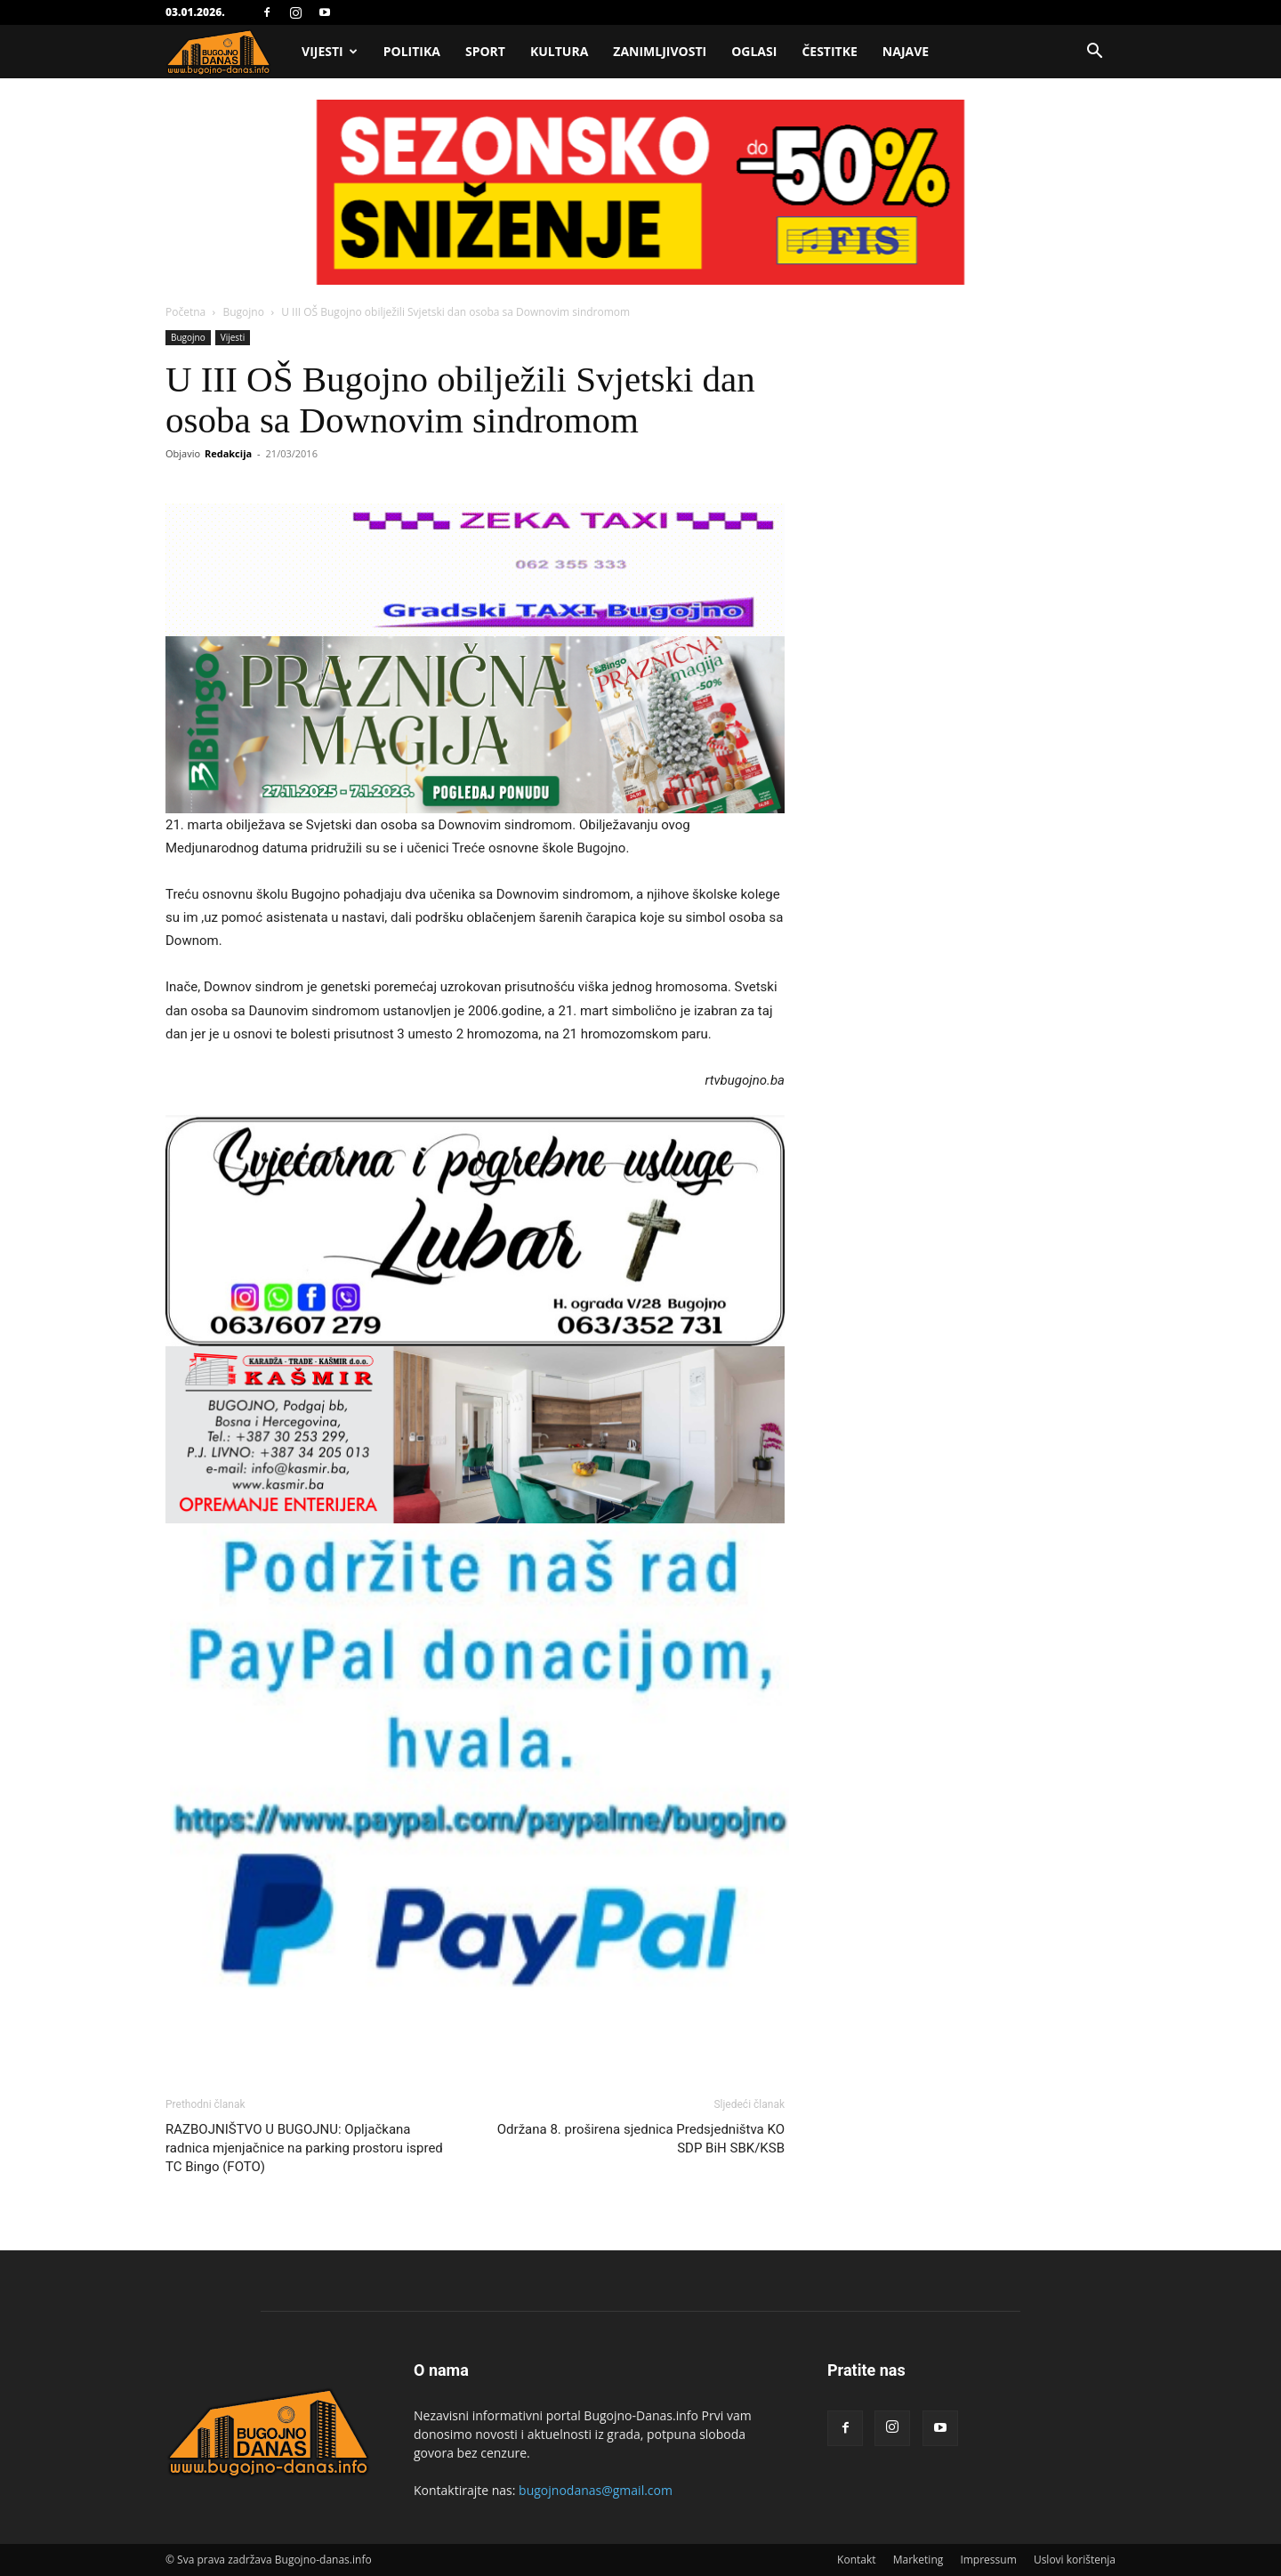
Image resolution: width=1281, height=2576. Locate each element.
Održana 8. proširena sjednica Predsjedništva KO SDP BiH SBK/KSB (641, 2138)
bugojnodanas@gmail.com (596, 2490)
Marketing (918, 2559)
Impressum (988, 2559)
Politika (411, 51)
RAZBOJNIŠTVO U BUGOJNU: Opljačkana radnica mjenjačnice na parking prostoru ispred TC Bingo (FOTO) (304, 2148)
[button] (1094, 52)
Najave (905, 51)
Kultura (559, 51)
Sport (485, 51)
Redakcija (228, 453)
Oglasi (754, 51)
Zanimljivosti (659, 51)
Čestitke (829, 51)
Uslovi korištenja (1075, 2559)
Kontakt (856, 2559)
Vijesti (330, 51)
